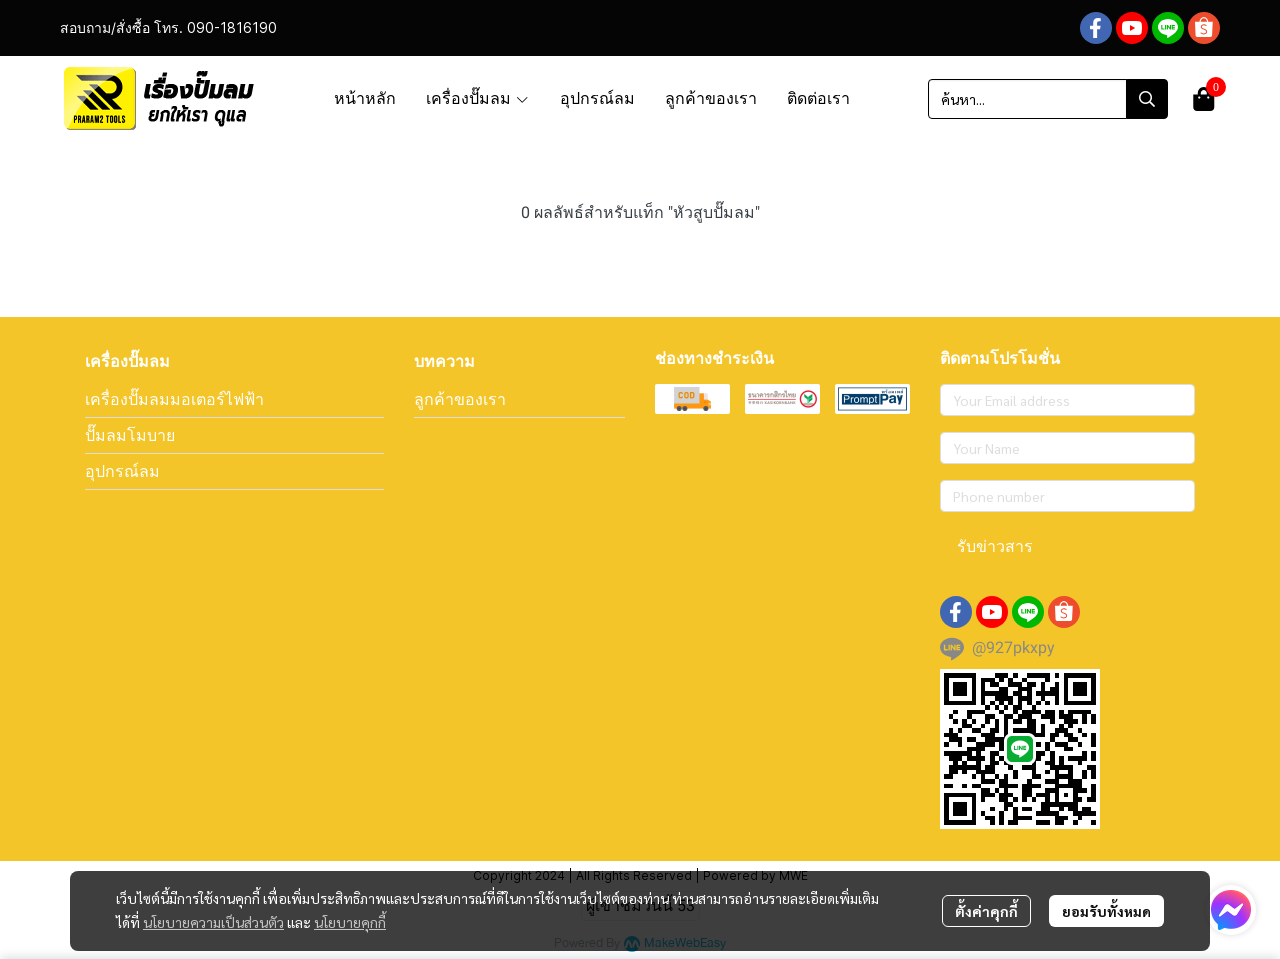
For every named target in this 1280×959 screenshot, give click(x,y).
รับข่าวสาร (995, 546)
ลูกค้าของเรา (460, 399)
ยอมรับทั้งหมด (1106, 911)
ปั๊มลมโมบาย (130, 435)
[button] (1048, 99)
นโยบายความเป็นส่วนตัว (213, 922)
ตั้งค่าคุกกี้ (986, 911)
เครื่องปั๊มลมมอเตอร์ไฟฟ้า (174, 399)
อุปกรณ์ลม (122, 471)
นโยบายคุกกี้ (350, 922)
